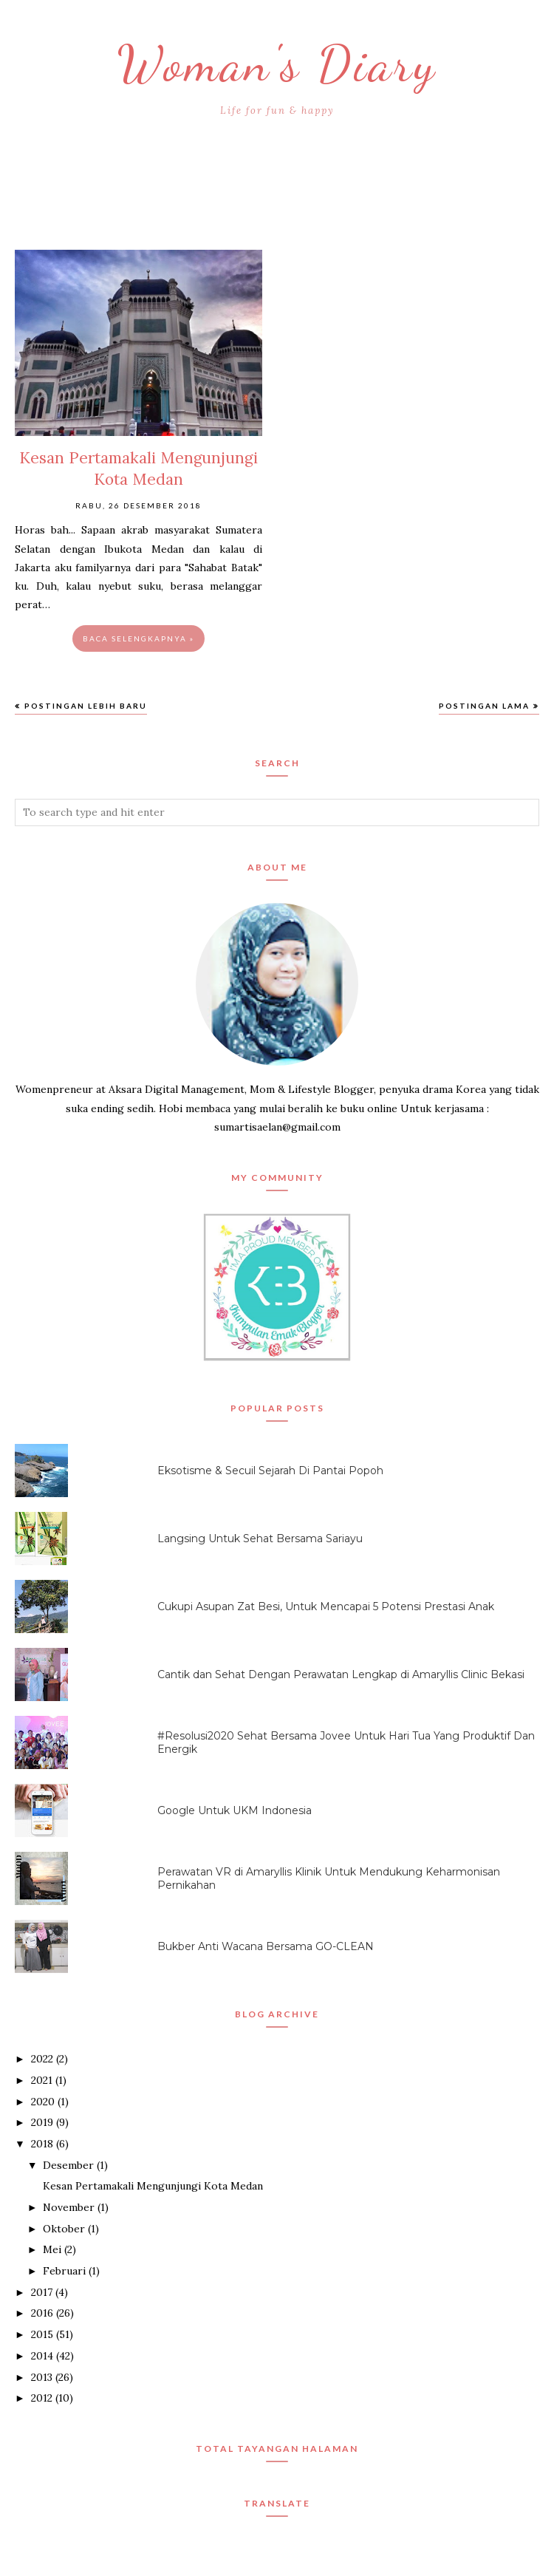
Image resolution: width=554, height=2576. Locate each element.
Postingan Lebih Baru (85, 705)
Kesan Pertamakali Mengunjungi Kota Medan (153, 2185)
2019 (42, 2122)
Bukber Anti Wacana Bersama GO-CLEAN (265, 1946)
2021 (41, 2080)
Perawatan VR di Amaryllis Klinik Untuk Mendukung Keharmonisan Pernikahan (328, 1878)
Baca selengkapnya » (138, 638)
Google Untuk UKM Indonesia (234, 1810)
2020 (43, 2101)
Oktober (64, 2228)
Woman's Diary (277, 63)
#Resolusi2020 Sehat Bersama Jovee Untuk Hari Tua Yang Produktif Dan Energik (346, 1742)
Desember (68, 2165)
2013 (41, 2377)
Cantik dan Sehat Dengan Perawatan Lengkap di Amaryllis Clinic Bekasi (340, 1674)
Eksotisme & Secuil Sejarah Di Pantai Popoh (270, 1470)
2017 (41, 2292)
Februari (64, 2270)
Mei (52, 2249)
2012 (41, 2398)
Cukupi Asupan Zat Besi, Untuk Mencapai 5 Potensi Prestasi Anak (325, 1606)
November (69, 2207)
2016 (42, 2313)
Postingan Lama (484, 705)
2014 (42, 2355)
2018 (42, 2143)
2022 (42, 2058)
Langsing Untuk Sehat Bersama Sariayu (260, 1538)
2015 (42, 2334)
